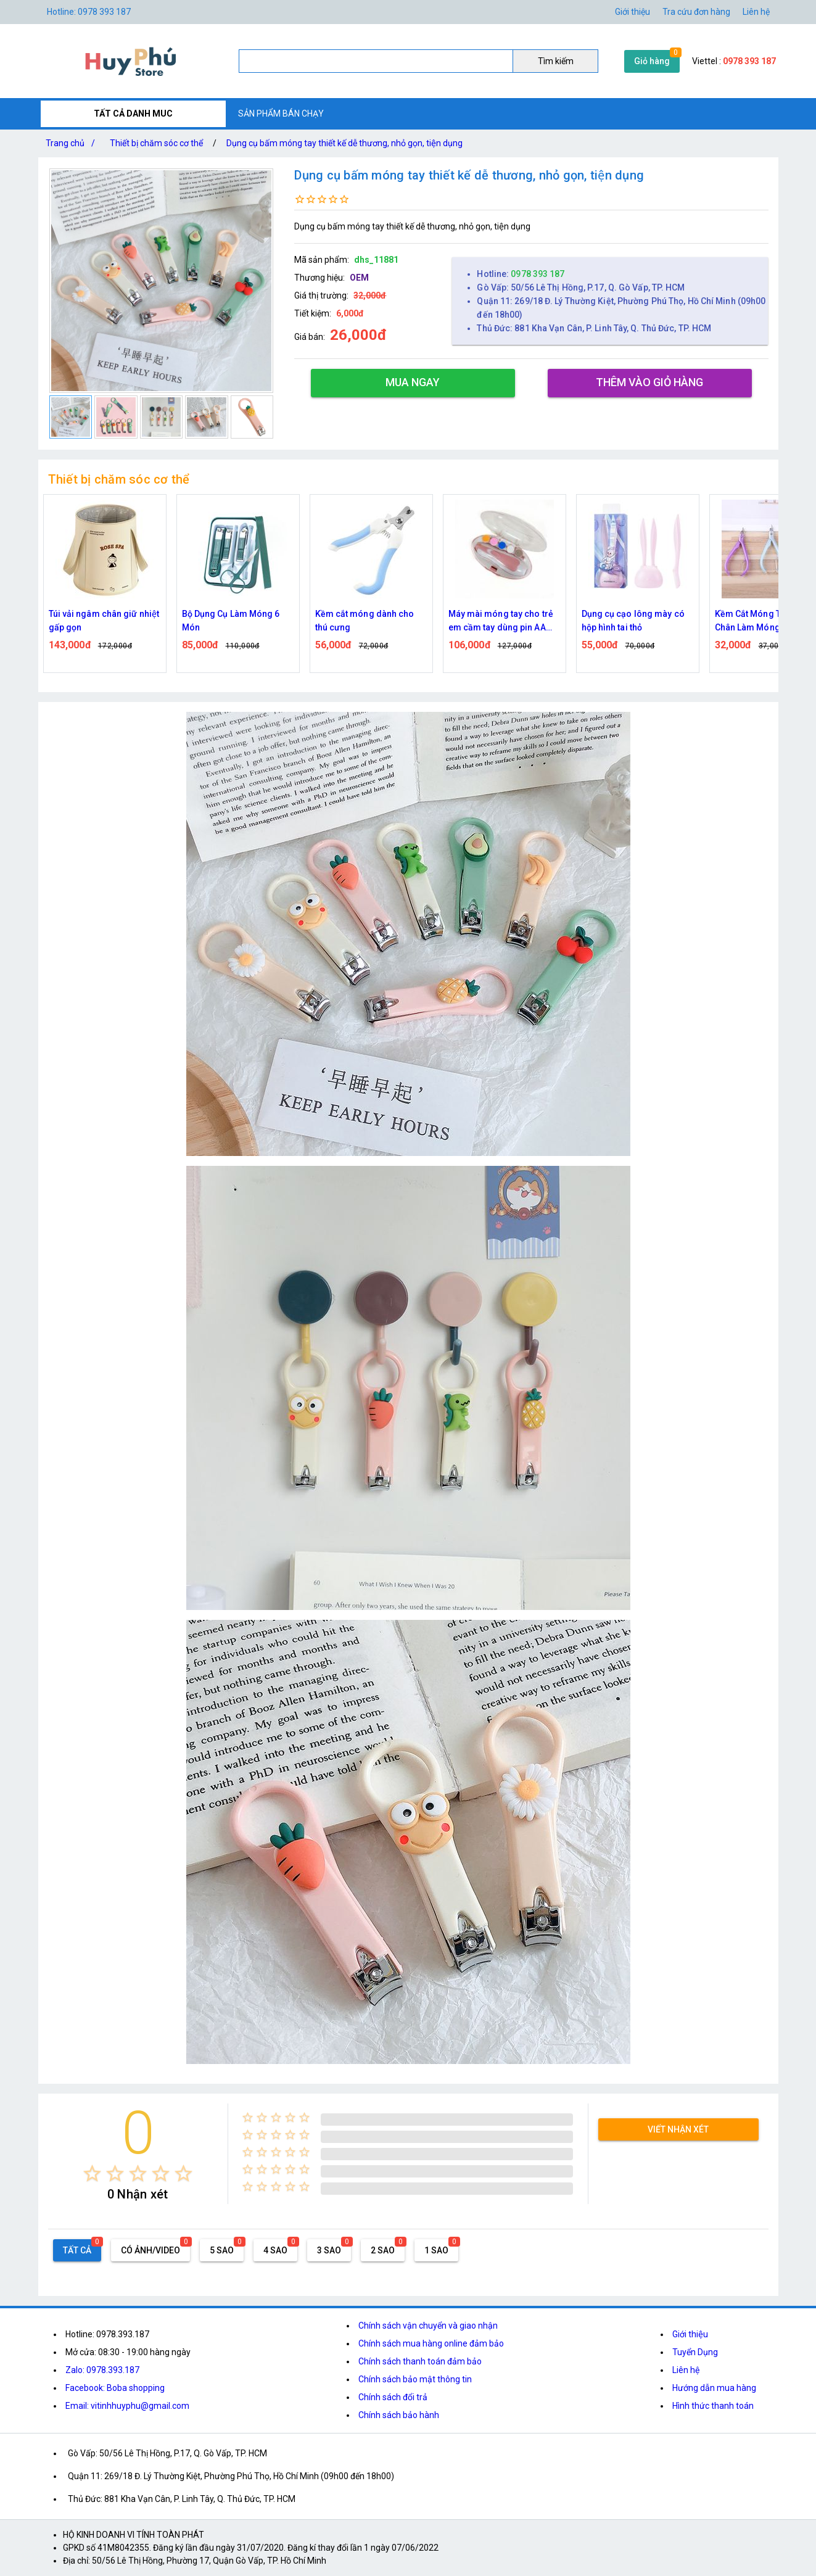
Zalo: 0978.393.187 (102, 2370)
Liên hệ (756, 12)
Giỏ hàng (652, 61)
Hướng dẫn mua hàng (714, 2388)
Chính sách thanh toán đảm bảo (420, 2361)
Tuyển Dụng (695, 2352)
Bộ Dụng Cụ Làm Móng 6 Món (231, 620)
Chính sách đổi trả (392, 2397)
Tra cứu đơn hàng (696, 12)
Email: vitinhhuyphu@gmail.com (127, 2406)
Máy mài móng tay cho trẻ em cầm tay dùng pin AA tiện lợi (500, 621)
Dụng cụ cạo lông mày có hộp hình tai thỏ (633, 620)
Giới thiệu (632, 12)
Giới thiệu (690, 2334)
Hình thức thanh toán (713, 2406)
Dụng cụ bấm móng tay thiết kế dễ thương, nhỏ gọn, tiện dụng (344, 143)
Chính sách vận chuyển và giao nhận (428, 2325)
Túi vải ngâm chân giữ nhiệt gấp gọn (104, 620)
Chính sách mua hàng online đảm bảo (431, 2343)
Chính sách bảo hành (398, 2415)
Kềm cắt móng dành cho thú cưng (364, 620)
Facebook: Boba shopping (115, 2388)
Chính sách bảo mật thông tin (415, 2379)
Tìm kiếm (556, 61)
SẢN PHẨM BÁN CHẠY (281, 113)
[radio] (92, 2173)
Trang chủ (73, 143)
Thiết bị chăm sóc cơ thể (156, 143)
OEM (359, 278)
